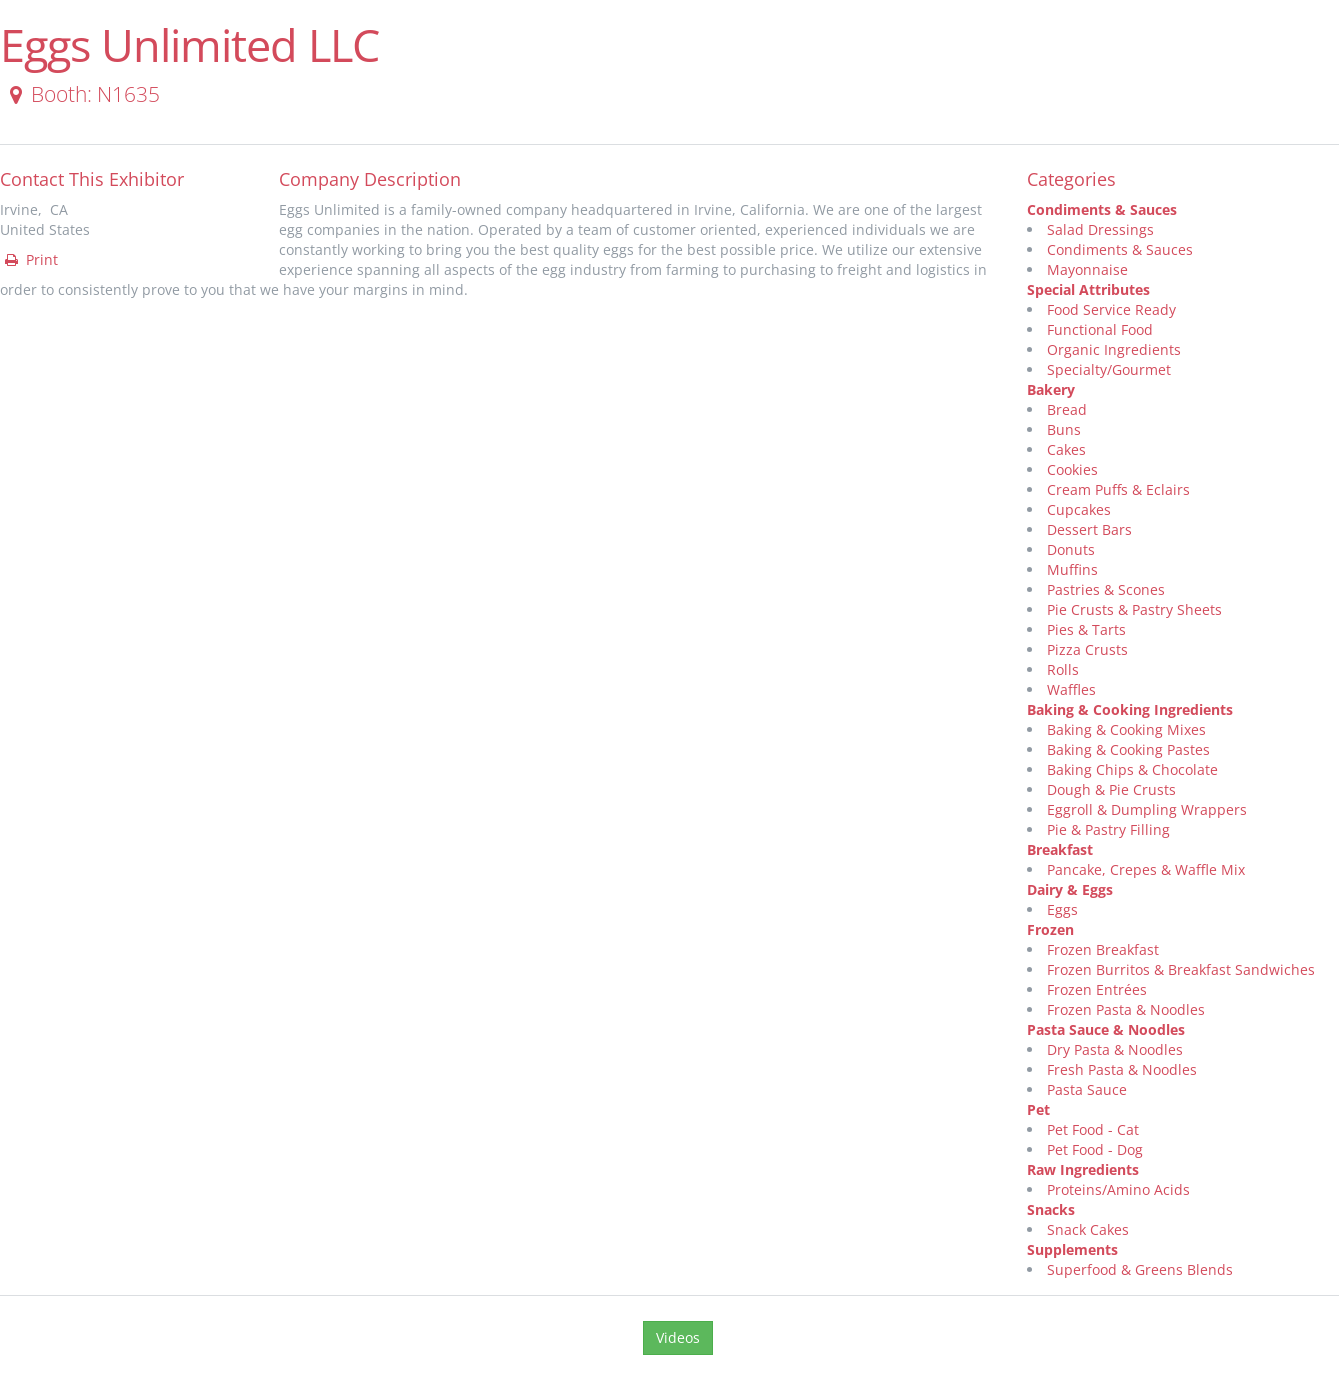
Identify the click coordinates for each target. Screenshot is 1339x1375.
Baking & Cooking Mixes (1126, 729)
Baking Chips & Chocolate (1132, 769)
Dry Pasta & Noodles (1115, 1049)
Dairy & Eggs (1070, 889)
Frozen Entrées (1097, 989)
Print (30, 259)
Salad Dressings (1100, 229)
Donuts (1071, 549)
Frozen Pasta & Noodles (1126, 1009)
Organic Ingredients (1114, 349)
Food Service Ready (1111, 309)
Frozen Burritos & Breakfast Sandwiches (1181, 969)
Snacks (1051, 1209)
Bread (1067, 409)
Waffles (1071, 689)
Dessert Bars (1089, 529)
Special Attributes (1088, 289)
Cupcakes (1079, 509)
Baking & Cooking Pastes (1128, 749)
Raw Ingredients (1083, 1169)
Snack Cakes (1088, 1229)
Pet (1038, 1109)
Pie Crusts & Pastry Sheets (1134, 609)
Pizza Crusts (1087, 649)
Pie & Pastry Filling (1108, 829)
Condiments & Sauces (1102, 209)
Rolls (1063, 669)
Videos (678, 1337)
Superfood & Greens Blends (1140, 1269)
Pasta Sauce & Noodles (1106, 1029)
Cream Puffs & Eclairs (1118, 489)
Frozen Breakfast (1103, 949)
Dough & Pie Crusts (1111, 789)
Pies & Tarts (1086, 629)
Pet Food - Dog (1095, 1149)
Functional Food (1100, 329)
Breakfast (1060, 849)
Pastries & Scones (1106, 589)
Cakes (1066, 449)
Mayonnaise (1087, 269)
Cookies (1072, 469)
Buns (1064, 429)
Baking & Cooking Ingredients (1130, 709)
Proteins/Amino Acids (1118, 1189)
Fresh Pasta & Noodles (1122, 1069)
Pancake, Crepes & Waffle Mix (1146, 869)
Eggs (1062, 909)
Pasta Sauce (1087, 1089)
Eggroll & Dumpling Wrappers (1147, 809)
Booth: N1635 (81, 94)
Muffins (1072, 569)
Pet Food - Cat (1093, 1129)
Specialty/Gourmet (1109, 369)
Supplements (1072, 1249)
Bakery (1051, 389)
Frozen (1050, 929)
